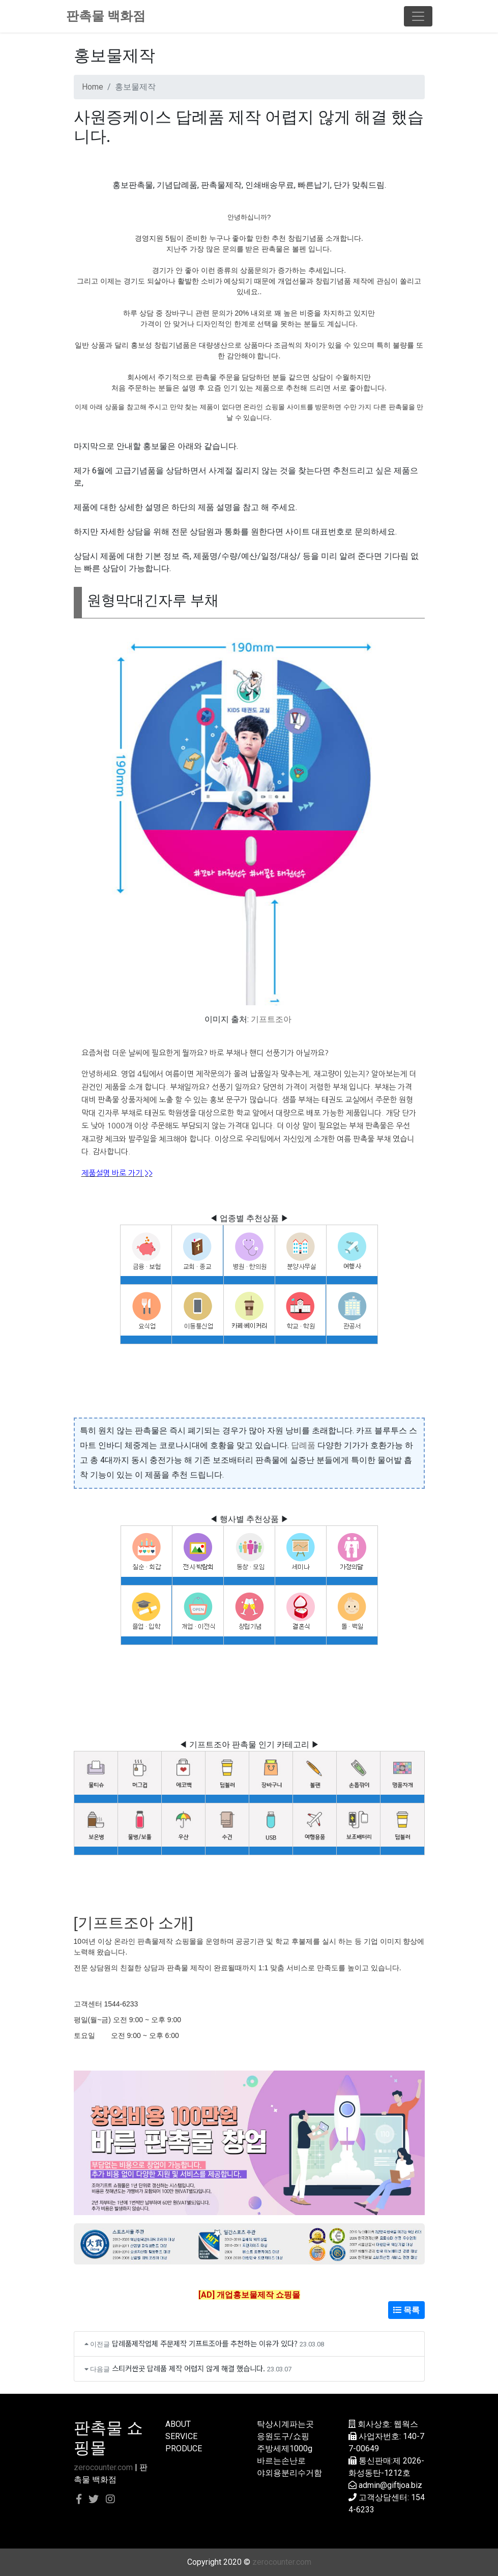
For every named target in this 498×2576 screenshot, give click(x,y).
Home (92, 87)
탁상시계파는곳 (285, 2424)
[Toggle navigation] (418, 16)
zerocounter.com (103, 2467)
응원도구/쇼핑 (283, 2436)
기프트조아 (271, 1019)
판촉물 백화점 (105, 16)
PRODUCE (183, 2448)
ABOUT (178, 2424)
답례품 (303, 1445)
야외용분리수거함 (289, 2473)
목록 (406, 2310)
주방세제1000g (284, 2448)
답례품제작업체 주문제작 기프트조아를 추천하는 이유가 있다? (205, 2343)
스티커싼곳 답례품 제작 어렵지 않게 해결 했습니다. (188, 2368)
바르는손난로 (281, 2461)
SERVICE (181, 2436)
